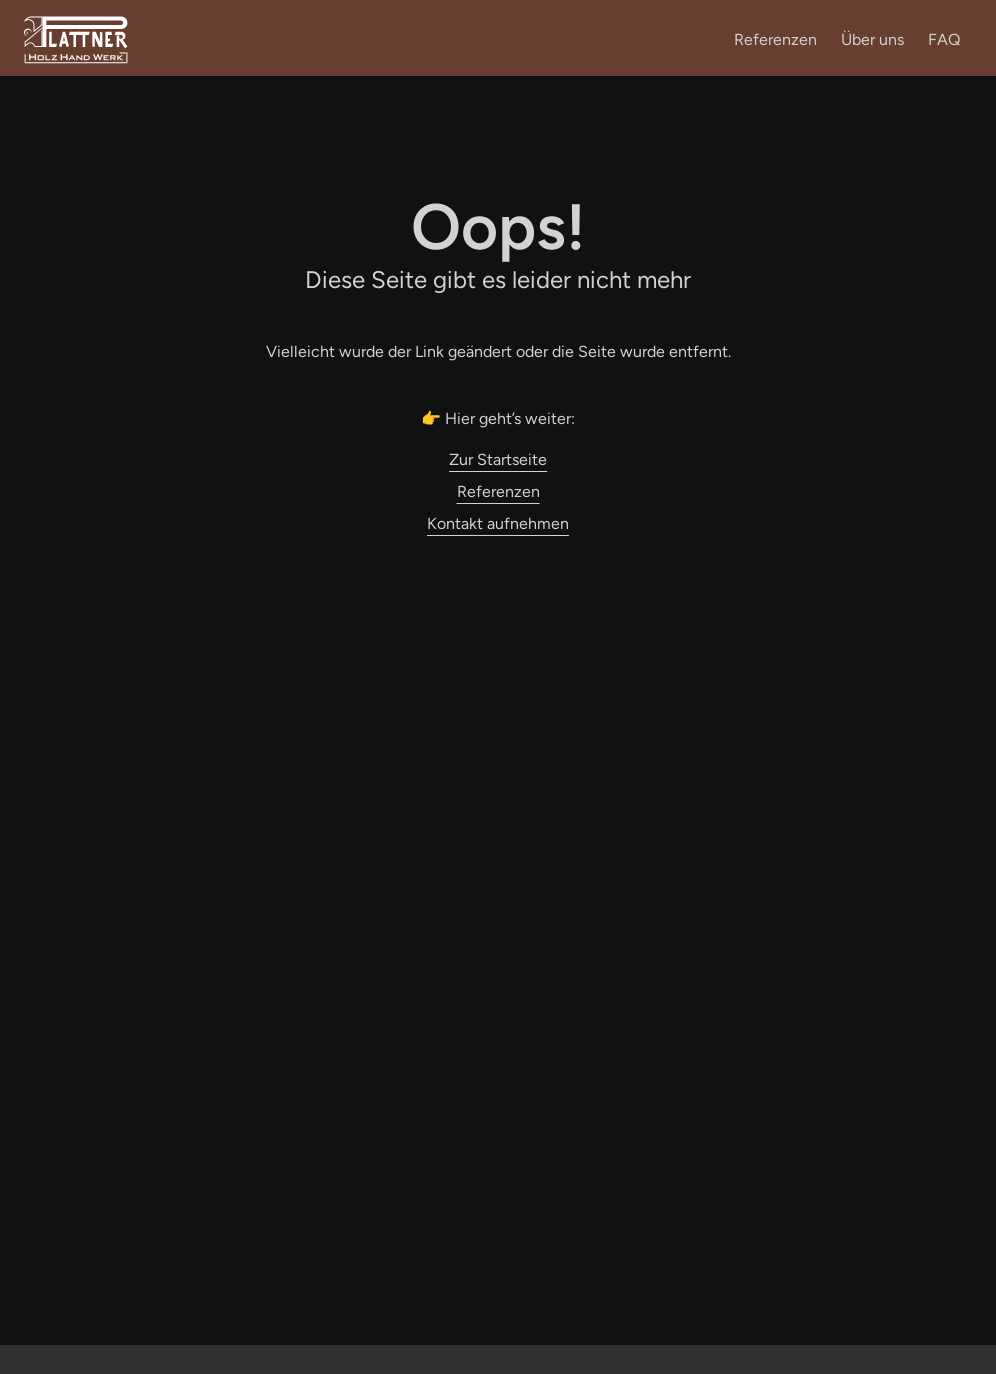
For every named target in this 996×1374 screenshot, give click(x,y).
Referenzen (775, 39)
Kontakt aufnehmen (498, 523)
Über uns (872, 39)
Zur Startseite (498, 459)
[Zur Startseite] (76, 60)
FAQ (944, 39)
